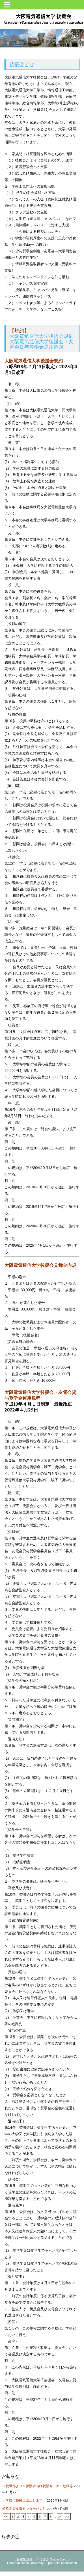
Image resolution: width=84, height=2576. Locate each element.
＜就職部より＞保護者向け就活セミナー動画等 (37, 2486)
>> (67, 2516)
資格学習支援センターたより (24, 2509)
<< (6, 2516)
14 (60, 2516)
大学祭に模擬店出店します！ (24, 2500)
